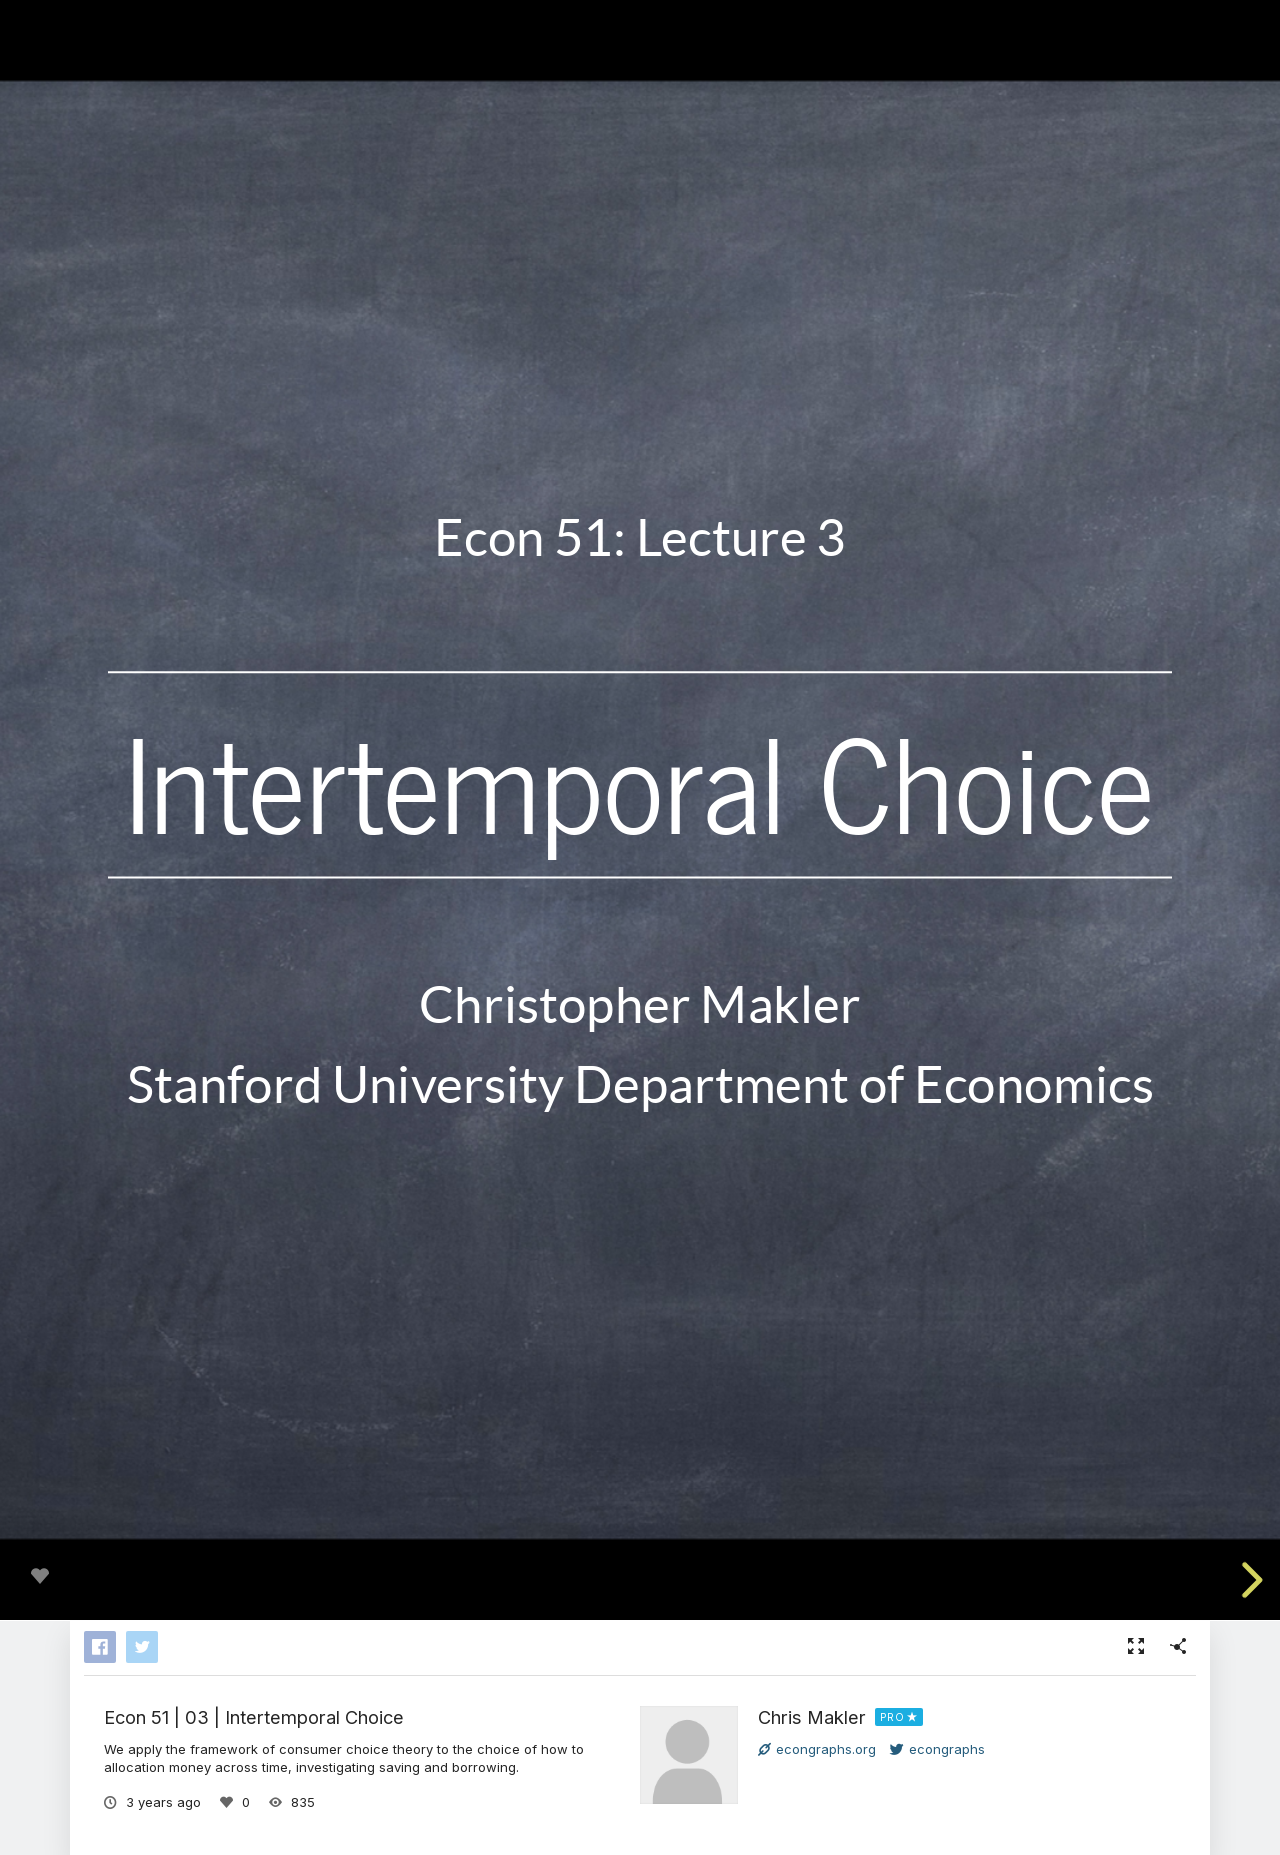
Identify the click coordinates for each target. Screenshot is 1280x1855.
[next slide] (1249, 1580)
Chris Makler (812, 1717)
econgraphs (937, 1749)
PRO (892, 1717)
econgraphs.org (817, 1749)
